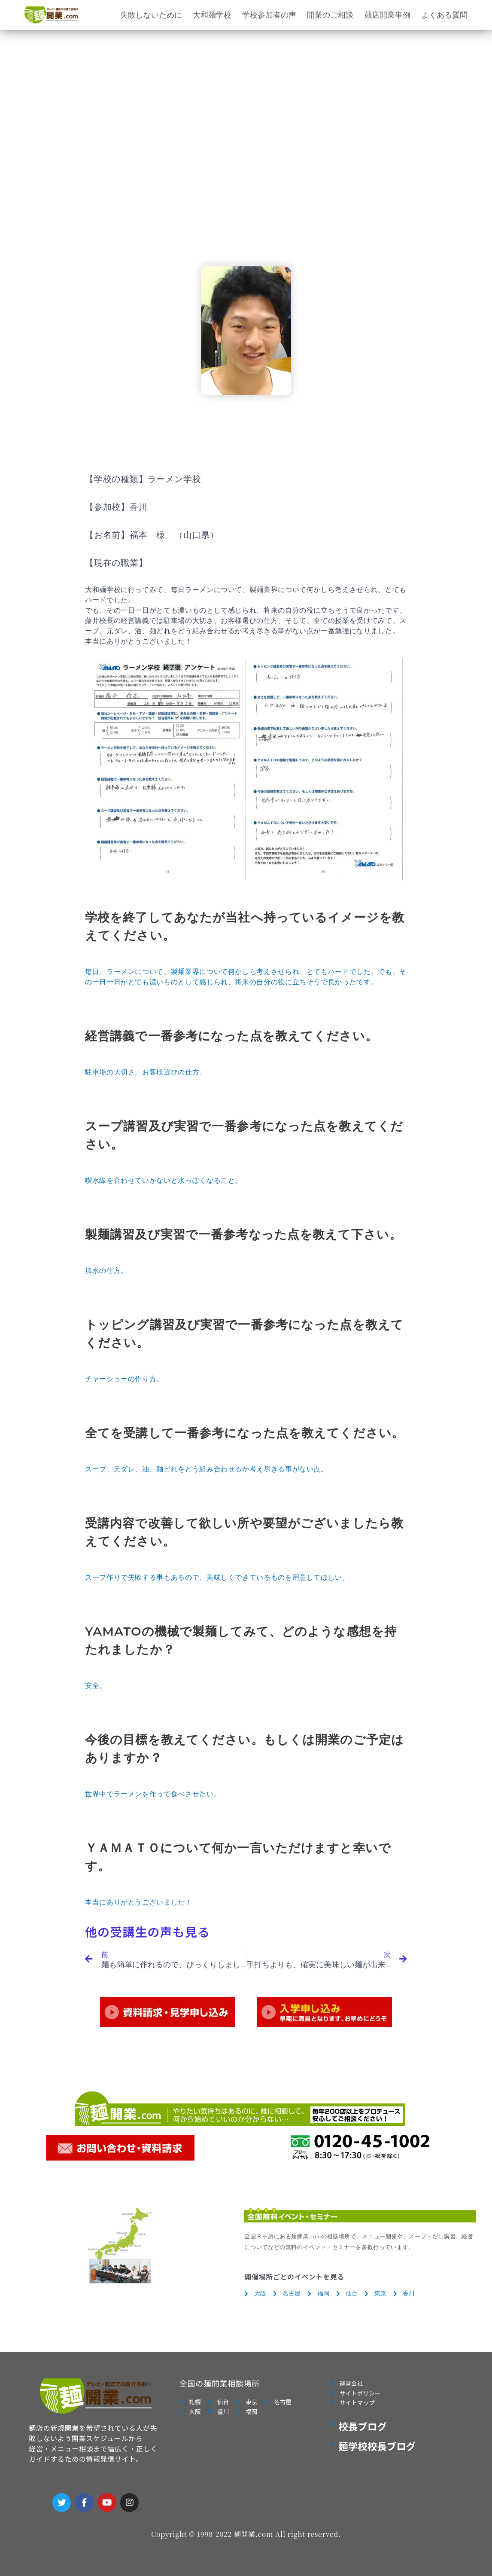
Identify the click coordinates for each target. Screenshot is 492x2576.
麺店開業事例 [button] (387, 15)
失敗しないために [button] (151, 15)
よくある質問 (444, 15)
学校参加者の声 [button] (269, 15)
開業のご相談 (330, 15)
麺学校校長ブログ (377, 2451)
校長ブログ (362, 2432)
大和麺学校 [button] (212, 15)
